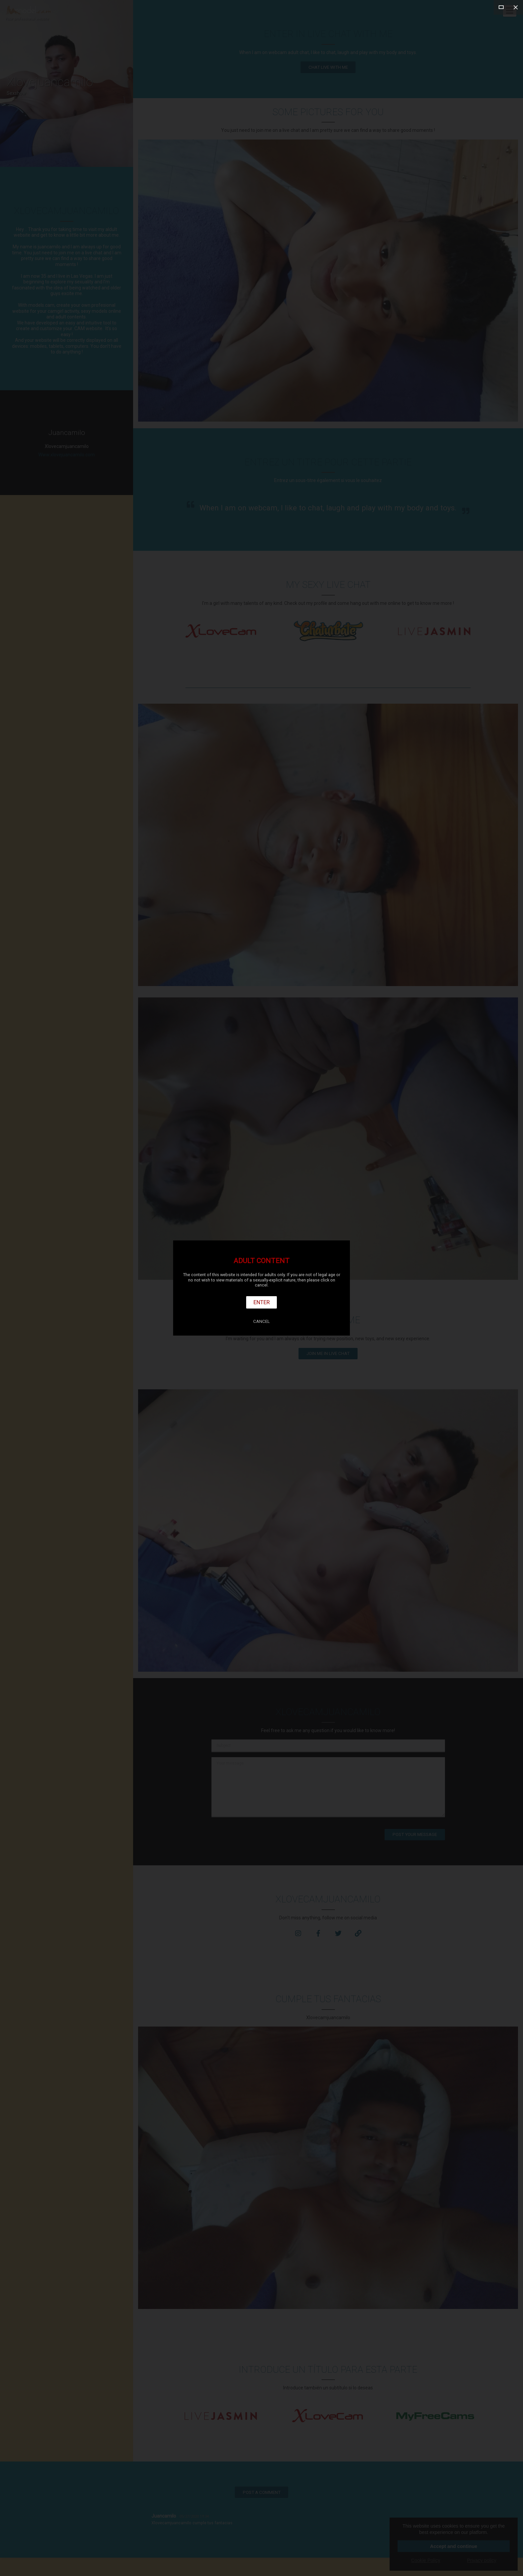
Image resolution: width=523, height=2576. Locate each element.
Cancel (261, 1321)
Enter (261, 1302)
